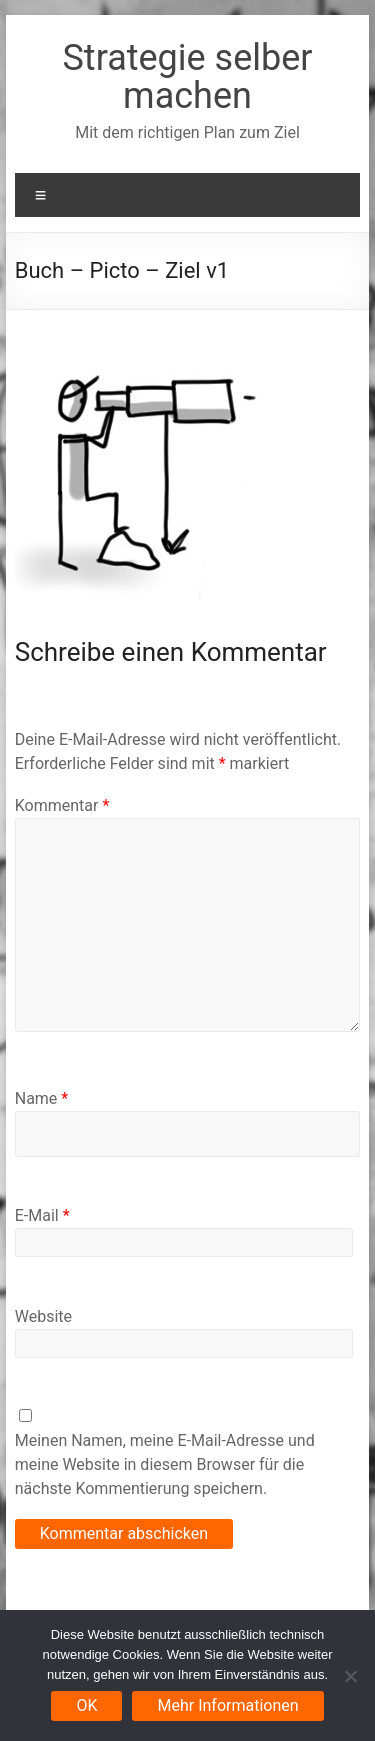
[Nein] (350, 1676)
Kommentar (62, 805)
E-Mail (42, 1215)
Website (43, 1316)
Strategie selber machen (187, 77)
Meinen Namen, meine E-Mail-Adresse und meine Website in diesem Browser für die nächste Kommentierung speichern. (165, 1464)
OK (86, 1705)
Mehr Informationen (227, 1705)
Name (42, 1098)
